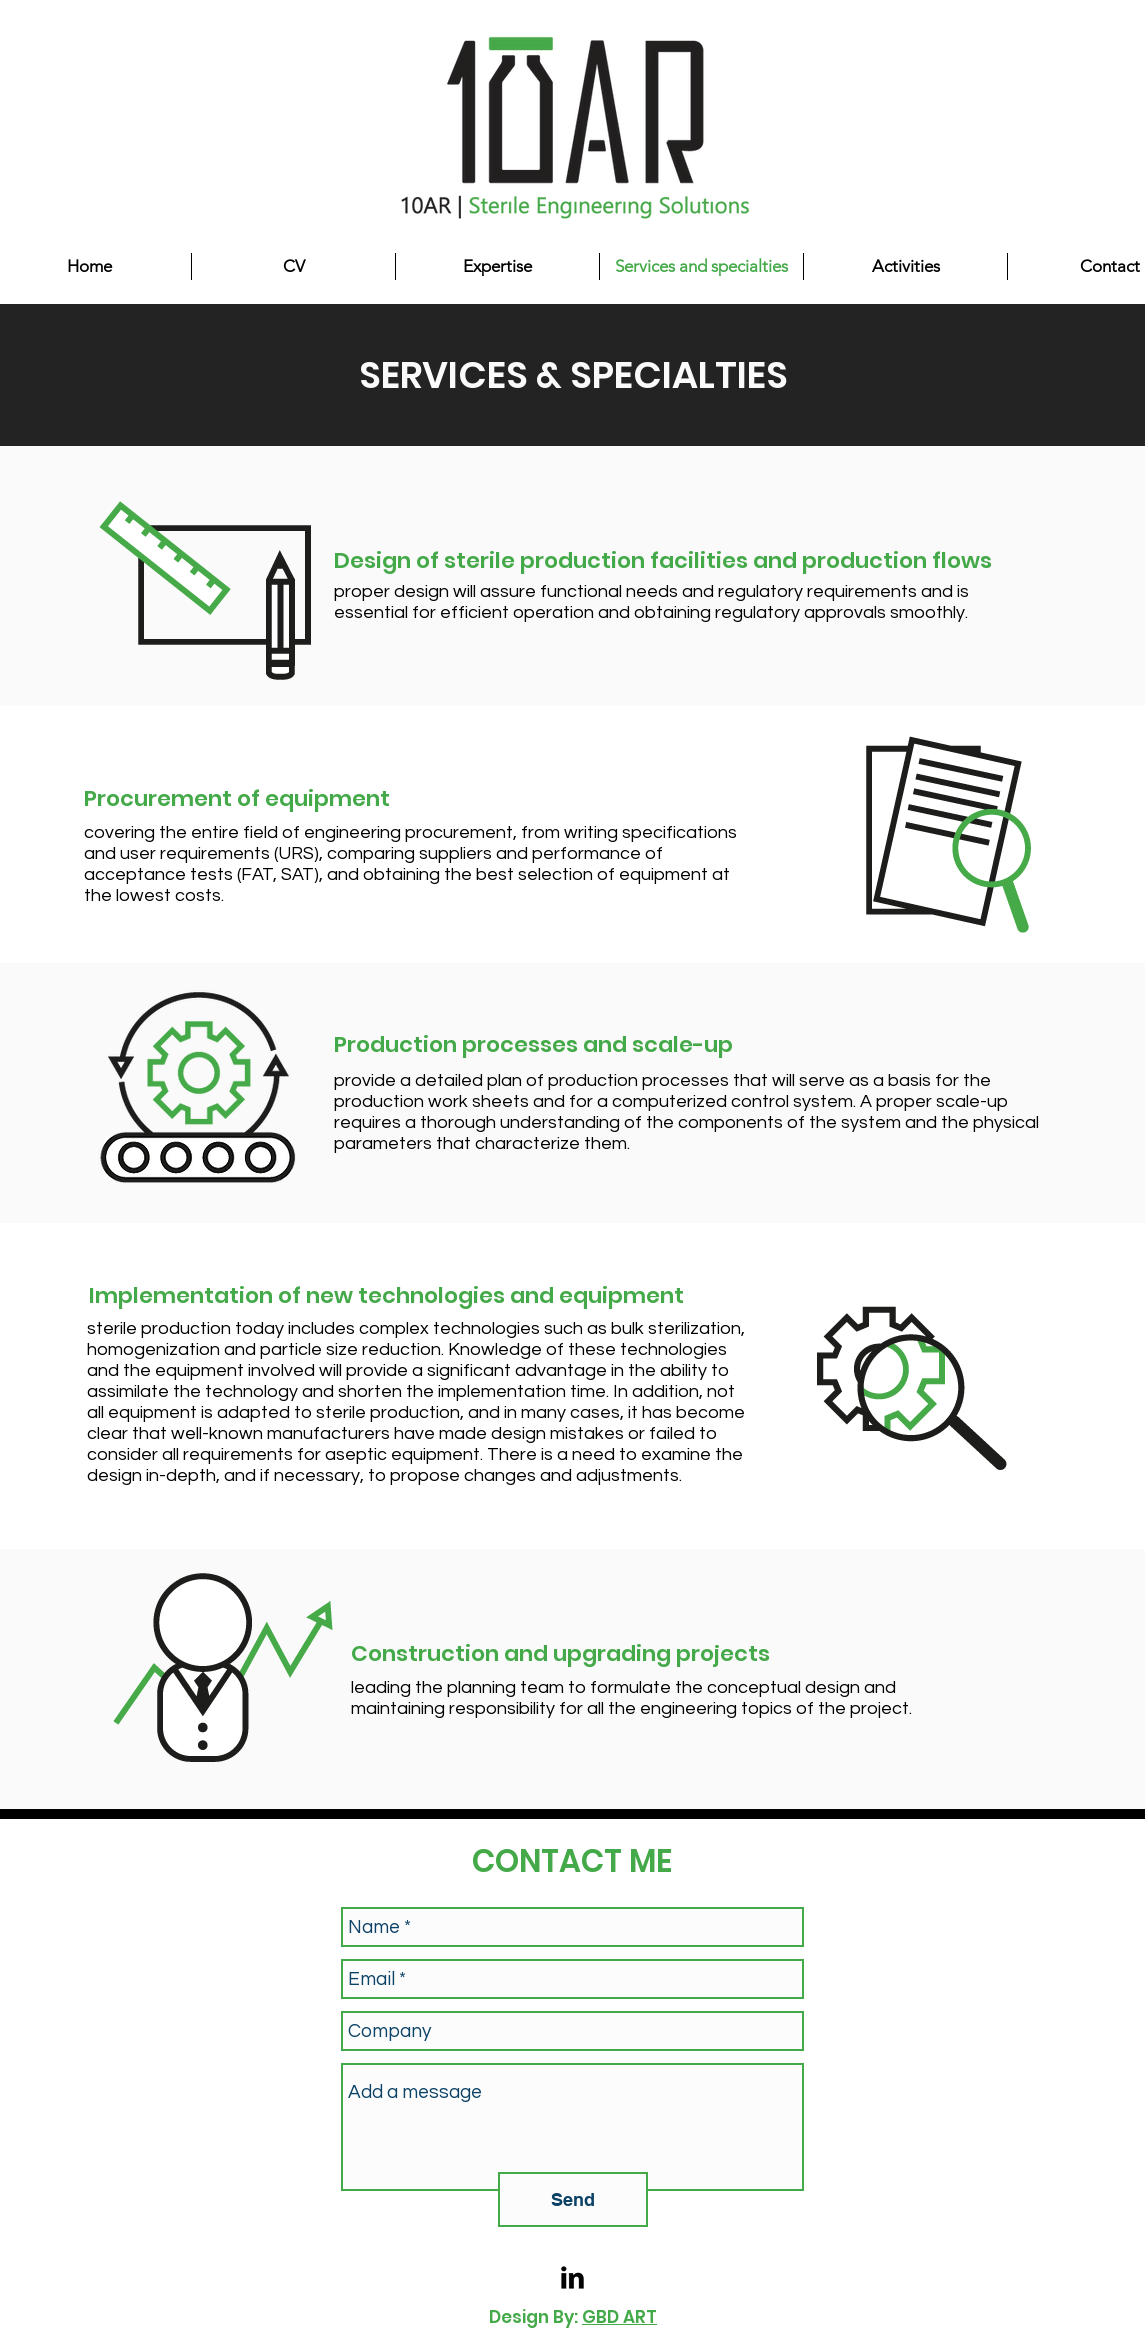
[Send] (573, 2199)
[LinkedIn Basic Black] (572, 2277)
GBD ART (619, 2317)
